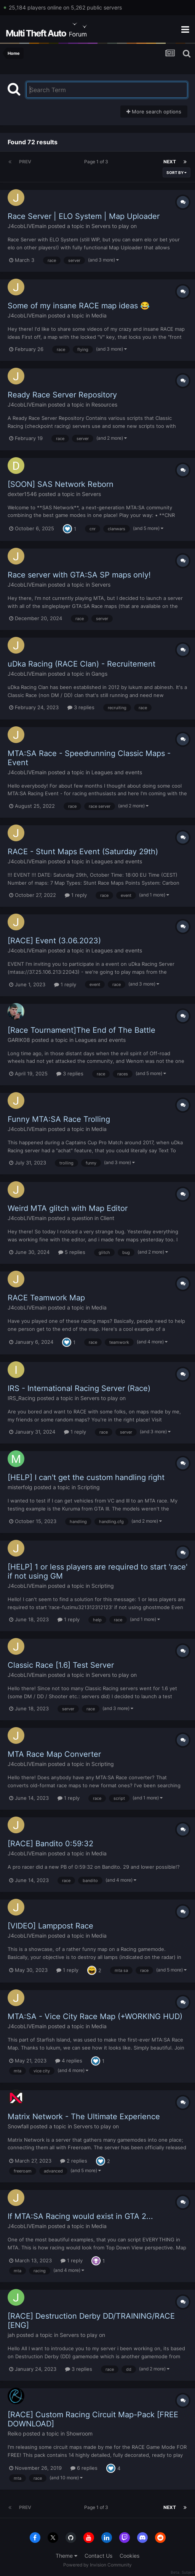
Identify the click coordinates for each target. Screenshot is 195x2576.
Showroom (79, 2433)
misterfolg (20, 1487)
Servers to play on (114, 226)
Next (169, 161)
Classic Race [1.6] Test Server (61, 1665)
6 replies (84, 2468)
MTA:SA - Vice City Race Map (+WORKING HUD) (95, 2016)
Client (107, 1218)
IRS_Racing (21, 1398)
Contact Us (98, 2555)
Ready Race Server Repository (62, 394)
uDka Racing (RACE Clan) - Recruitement (81, 663)
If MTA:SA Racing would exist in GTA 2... (80, 2216)
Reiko (14, 2433)
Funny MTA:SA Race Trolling (59, 1119)
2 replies (73, 2161)
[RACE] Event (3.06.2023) (54, 940)
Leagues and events (116, 772)
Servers (91, 494)
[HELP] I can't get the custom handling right (86, 1477)
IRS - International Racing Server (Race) (79, 1388)
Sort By (176, 172)
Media (99, 315)
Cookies (129, 2555)
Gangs (99, 673)
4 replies (68, 2061)
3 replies (80, 707)
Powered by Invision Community (97, 2565)
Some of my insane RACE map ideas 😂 (79, 305)
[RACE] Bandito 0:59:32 (50, 1843)
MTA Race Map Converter (54, 1754)
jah (11, 2335)
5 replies (71, 1252)
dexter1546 (22, 494)
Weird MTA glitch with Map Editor (68, 1208)
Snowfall (18, 2126)
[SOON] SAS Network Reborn (60, 484)
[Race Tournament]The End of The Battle (81, 1030)
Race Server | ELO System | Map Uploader (84, 216)
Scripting (88, 1487)
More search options (153, 111)
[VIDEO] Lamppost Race (50, 1925)
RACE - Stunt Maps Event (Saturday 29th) (83, 851)
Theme (66, 2555)
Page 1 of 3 (97, 161)
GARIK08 (19, 1040)
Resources (104, 404)
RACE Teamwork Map (46, 1297)
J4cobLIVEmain (27, 226)
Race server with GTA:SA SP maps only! (79, 574)
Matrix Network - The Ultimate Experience (84, 2116)
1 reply (76, 895)
